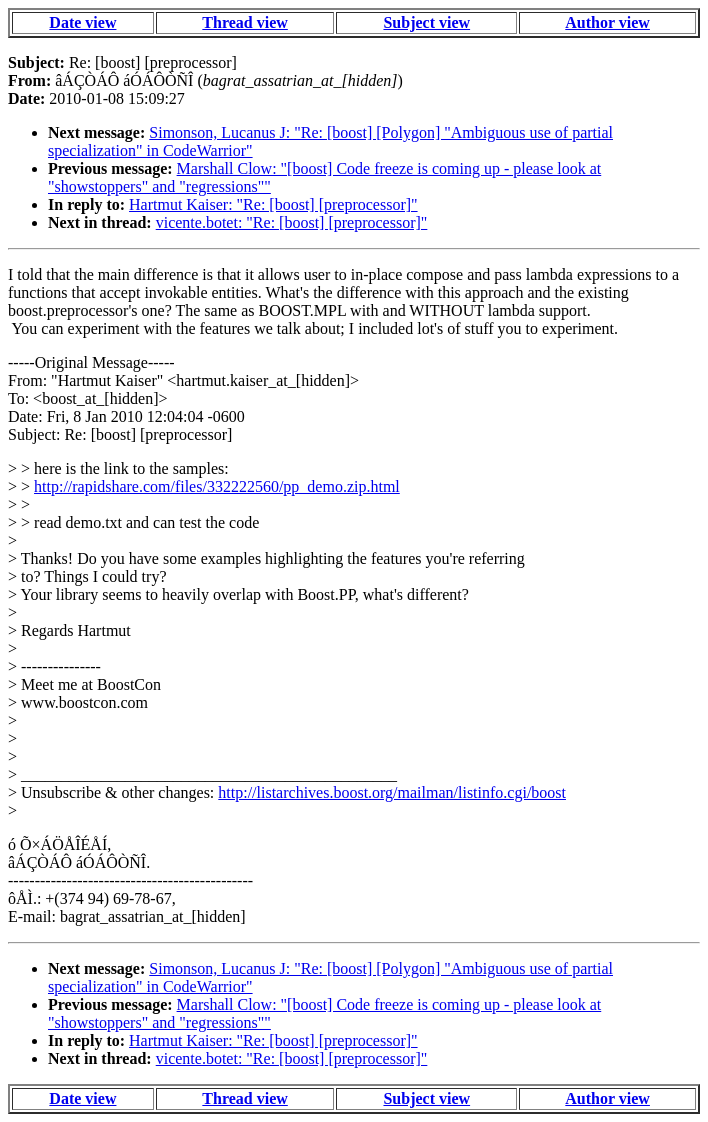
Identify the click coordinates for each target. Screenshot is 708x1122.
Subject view (426, 22)
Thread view (244, 22)
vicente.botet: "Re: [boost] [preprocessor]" (292, 222)
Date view (82, 22)
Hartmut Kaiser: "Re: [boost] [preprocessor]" (273, 204)
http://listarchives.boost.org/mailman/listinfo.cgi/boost (392, 792)
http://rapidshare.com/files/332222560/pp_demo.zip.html (217, 486)
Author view (607, 22)
